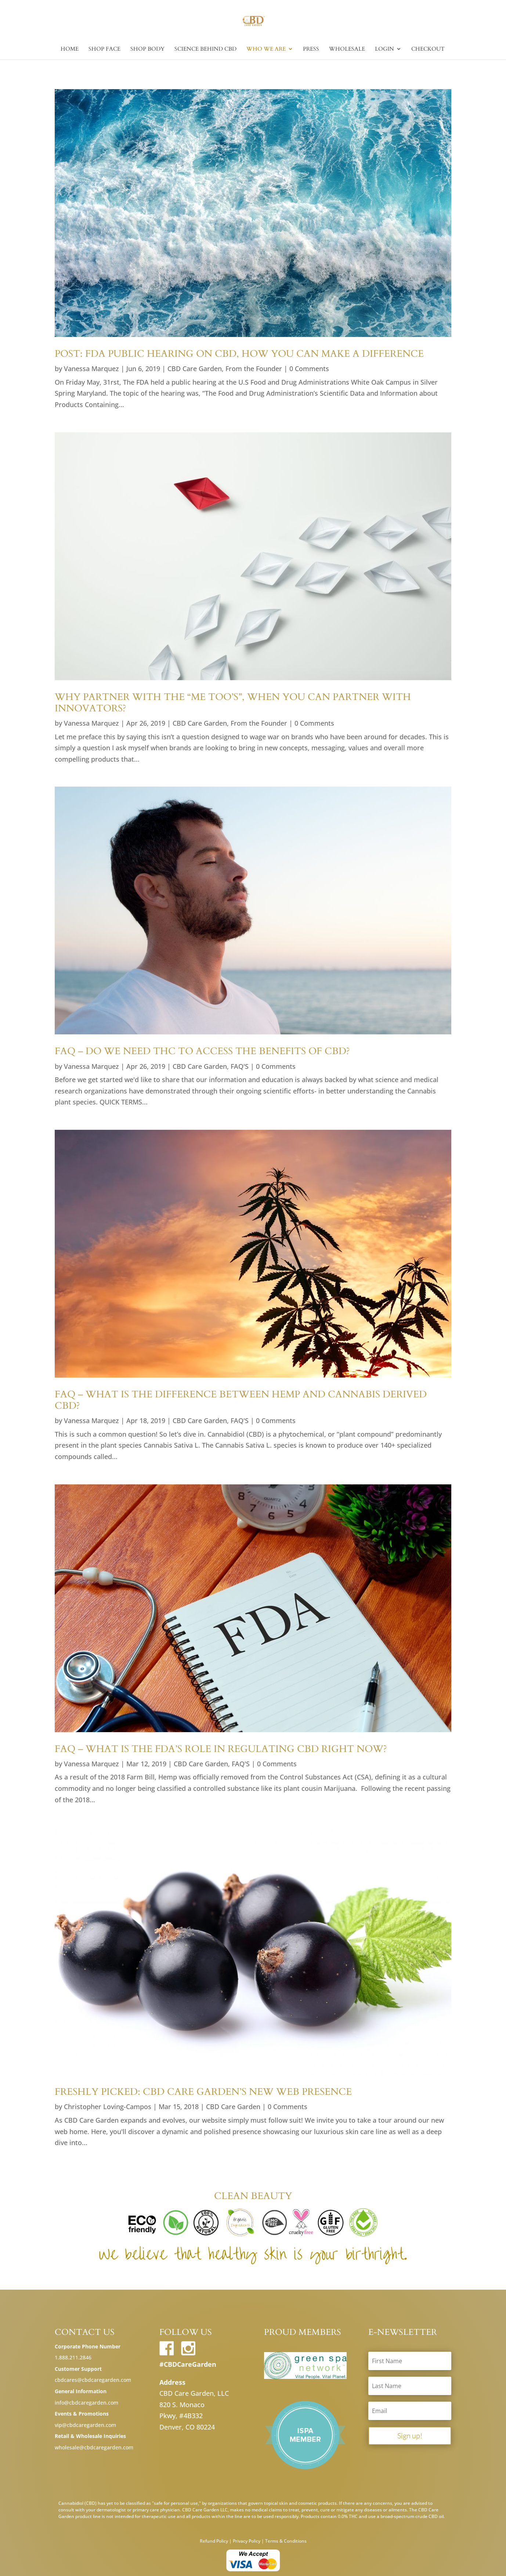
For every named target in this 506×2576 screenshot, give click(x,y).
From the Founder (253, 368)
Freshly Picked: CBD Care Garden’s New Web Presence (203, 2091)
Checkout (428, 49)
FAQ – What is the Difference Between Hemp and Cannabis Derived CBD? (241, 1400)
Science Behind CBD (205, 49)
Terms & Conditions (286, 2541)
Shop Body (147, 49)
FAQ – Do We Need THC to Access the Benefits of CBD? (202, 1051)
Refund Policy (214, 2541)
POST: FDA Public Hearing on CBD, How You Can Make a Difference (239, 353)
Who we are (266, 49)
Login (384, 49)
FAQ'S (240, 1066)
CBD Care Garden (194, 368)
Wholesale (347, 49)
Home (70, 49)
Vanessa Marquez (91, 368)
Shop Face (104, 49)
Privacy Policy (246, 2541)
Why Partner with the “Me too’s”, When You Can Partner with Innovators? (233, 702)
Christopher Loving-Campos (107, 2106)
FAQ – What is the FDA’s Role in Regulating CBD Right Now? (221, 1748)
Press (311, 49)
